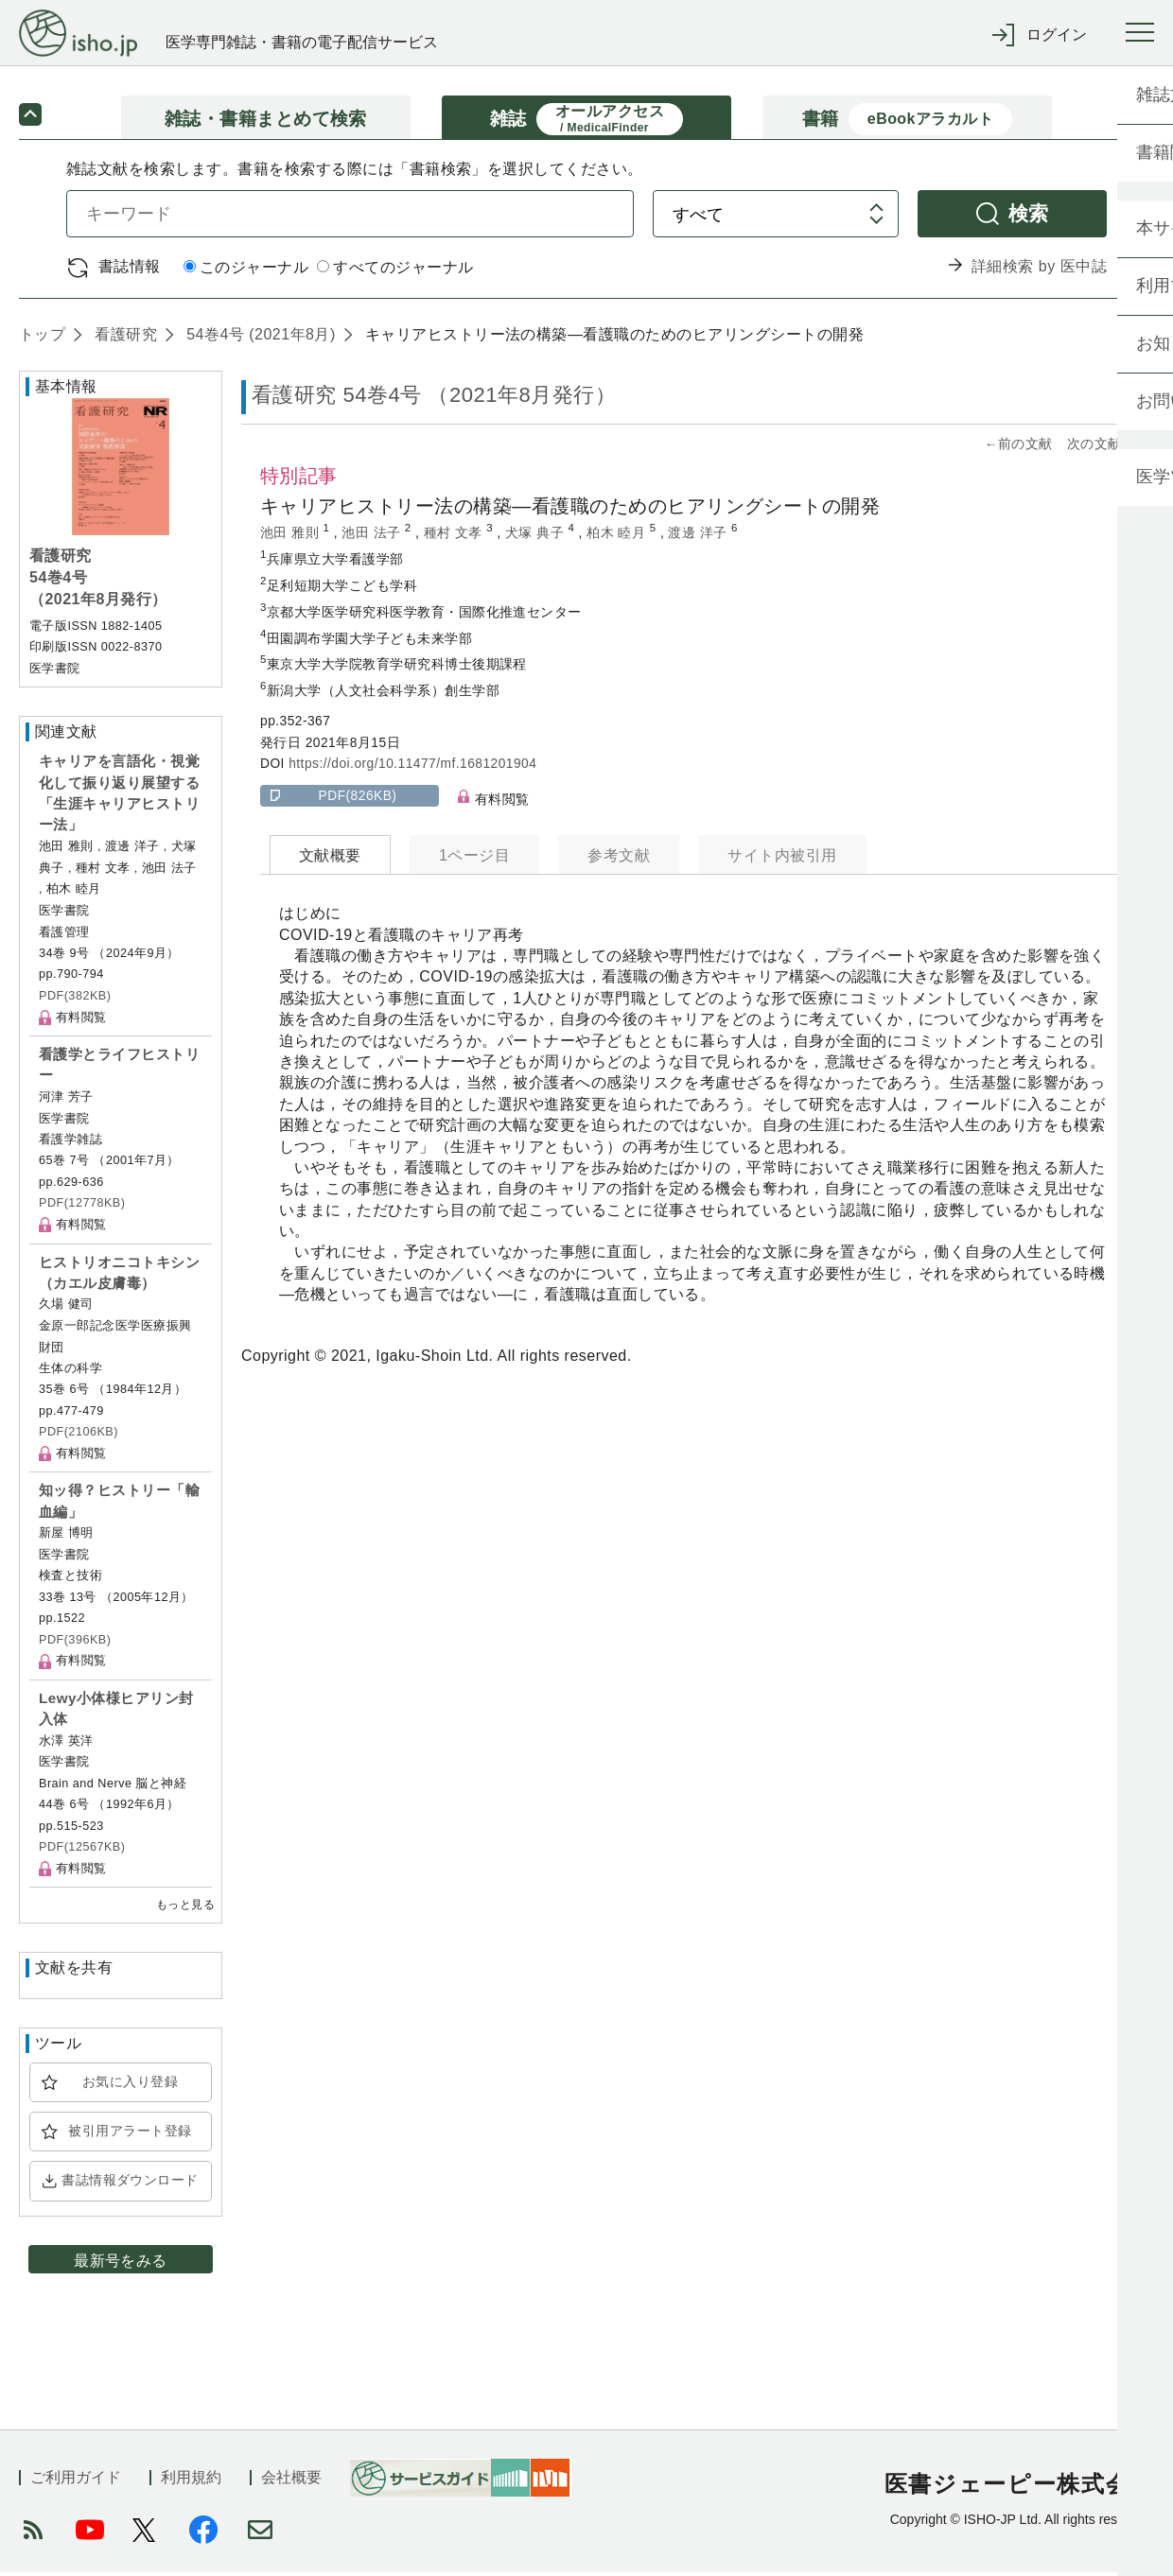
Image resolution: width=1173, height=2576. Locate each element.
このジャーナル (246, 271)
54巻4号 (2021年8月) (258, 337)
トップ (42, 337)
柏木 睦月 (618, 536)
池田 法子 (373, 536)
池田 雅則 (292, 536)
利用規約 (191, 2481)
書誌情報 (129, 269)
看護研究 (123, 337)
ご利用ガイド (75, 2481)
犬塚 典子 (537, 536)
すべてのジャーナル (395, 271)
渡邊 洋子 (699, 536)
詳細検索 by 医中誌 (1039, 270)
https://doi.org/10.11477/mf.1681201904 (412, 767)
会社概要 (291, 2481)
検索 (1028, 216)
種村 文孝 (455, 536)
